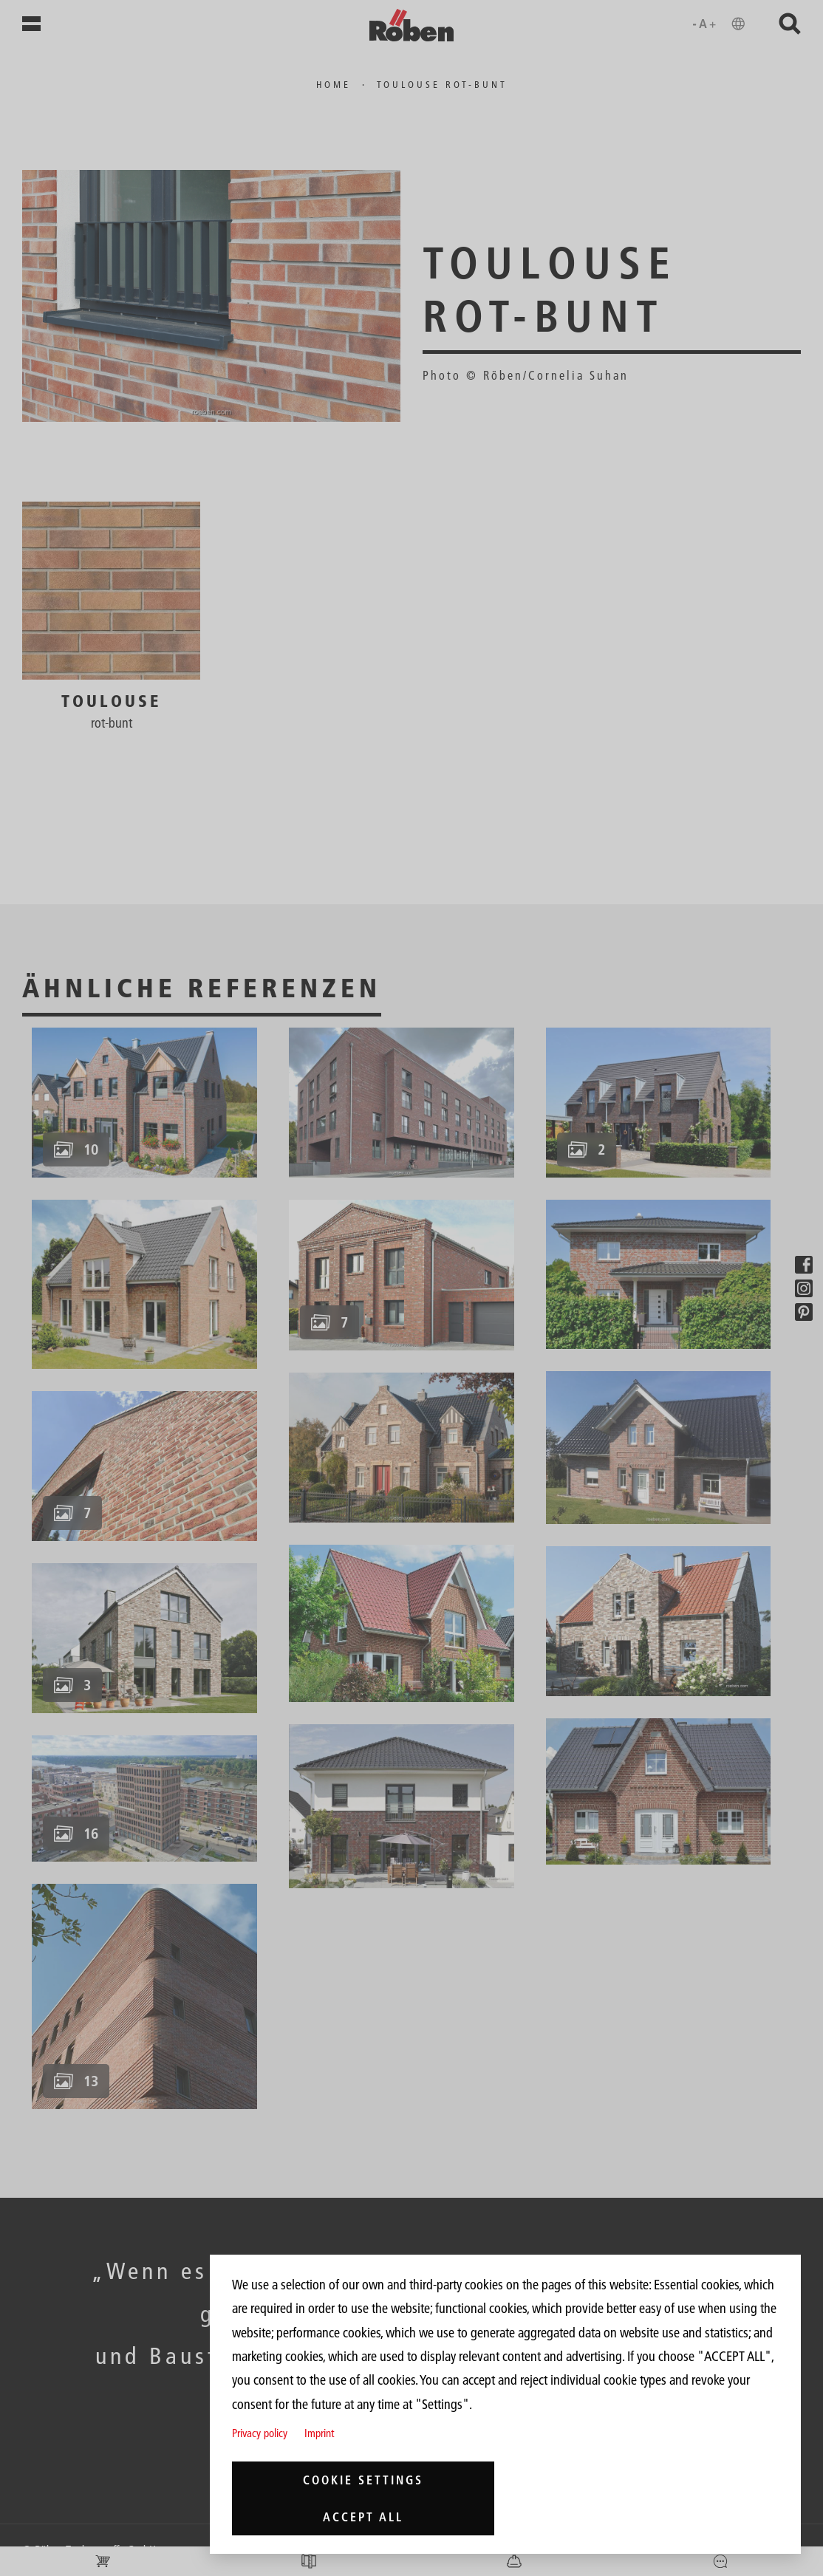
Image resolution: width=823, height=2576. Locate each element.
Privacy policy (259, 2433)
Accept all (363, 2517)
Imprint (319, 2433)
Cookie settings (363, 2480)
